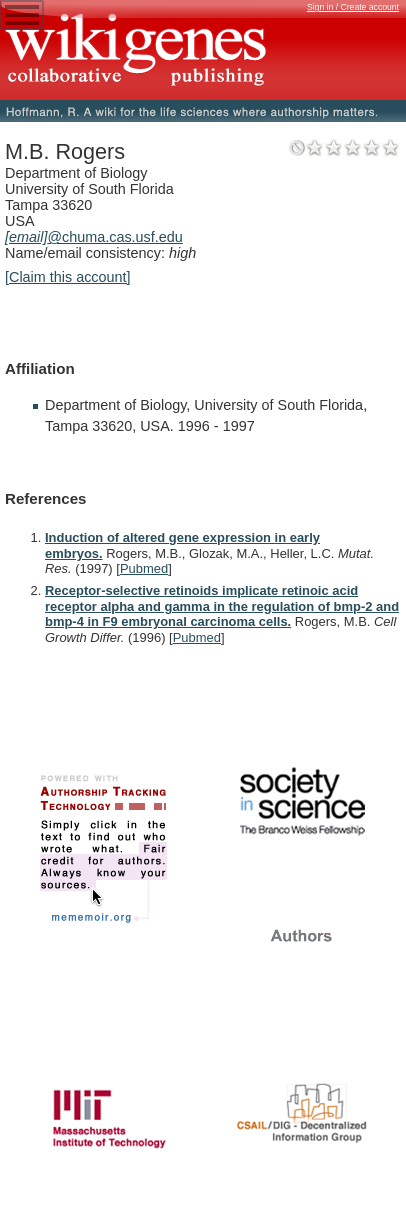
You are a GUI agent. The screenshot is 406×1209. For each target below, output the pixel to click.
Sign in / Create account (353, 7)
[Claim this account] (68, 277)
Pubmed (144, 568)
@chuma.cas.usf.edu (94, 237)
